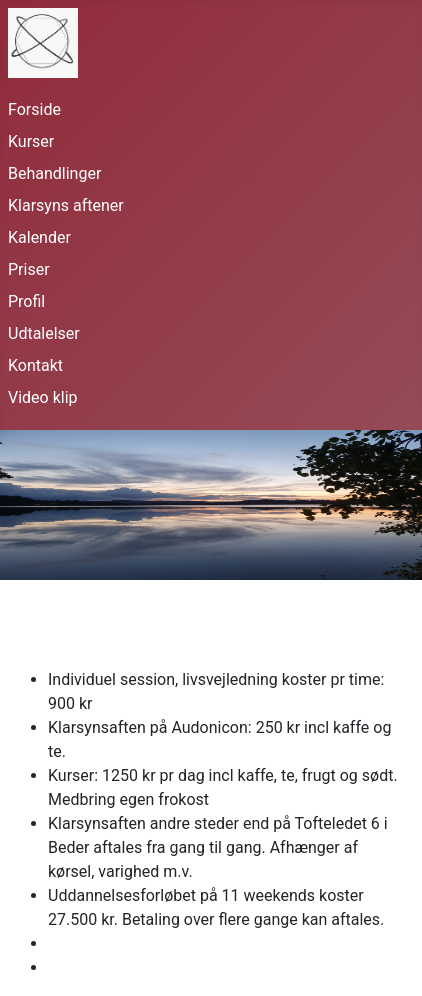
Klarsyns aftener (66, 205)
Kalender (39, 237)
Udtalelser (44, 333)
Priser (29, 269)
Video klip (43, 397)
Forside (34, 109)
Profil (26, 301)
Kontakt (35, 365)
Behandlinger (54, 173)
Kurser (31, 141)
